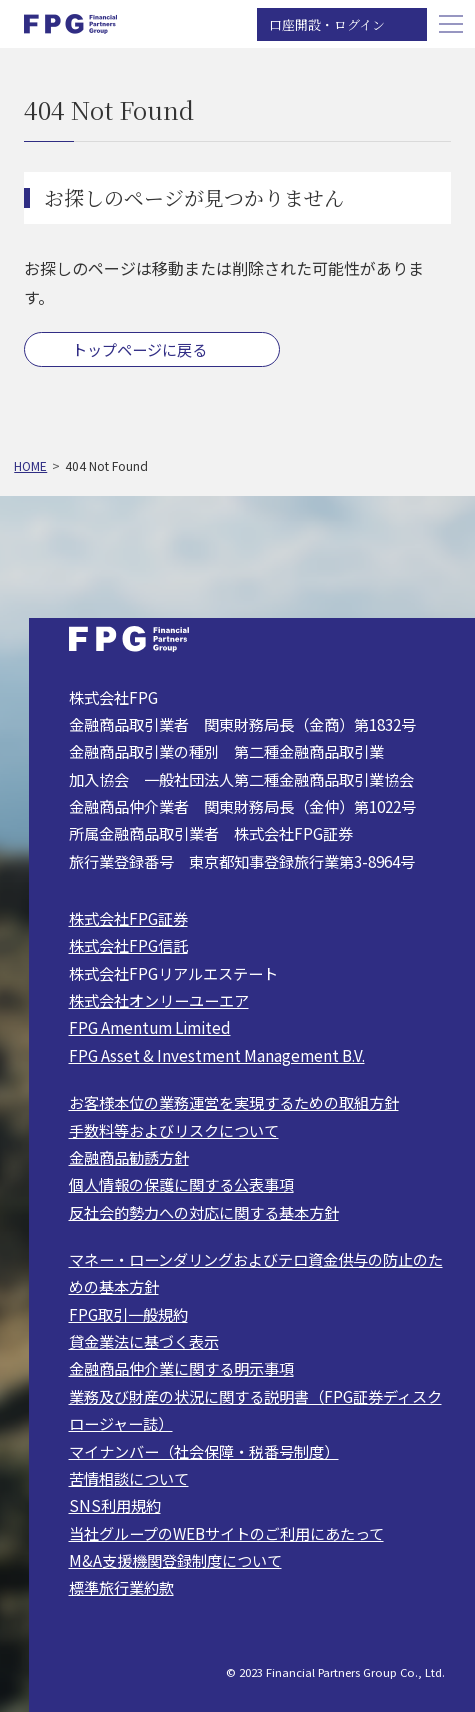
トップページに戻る (139, 349)
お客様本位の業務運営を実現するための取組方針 (234, 1102)
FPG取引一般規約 (128, 1314)
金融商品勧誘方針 (129, 1157)
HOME (30, 465)
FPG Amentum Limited (150, 1027)
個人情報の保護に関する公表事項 (181, 1184)
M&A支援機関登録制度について (175, 1560)
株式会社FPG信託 (128, 945)
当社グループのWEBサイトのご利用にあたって (226, 1533)
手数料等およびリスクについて (174, 1130)
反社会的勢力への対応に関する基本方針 (204, 1212)
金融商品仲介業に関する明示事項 (181, 1368)
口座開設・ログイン (327, 24)
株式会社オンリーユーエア (159, 1000)
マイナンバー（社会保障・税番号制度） (204, 1451)
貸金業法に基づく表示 (144, 1341)
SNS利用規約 (115, 1505)
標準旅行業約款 (121, 1587)
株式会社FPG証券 (128, 918)
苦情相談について (129, 1478)
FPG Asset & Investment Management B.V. (217, 1055)
